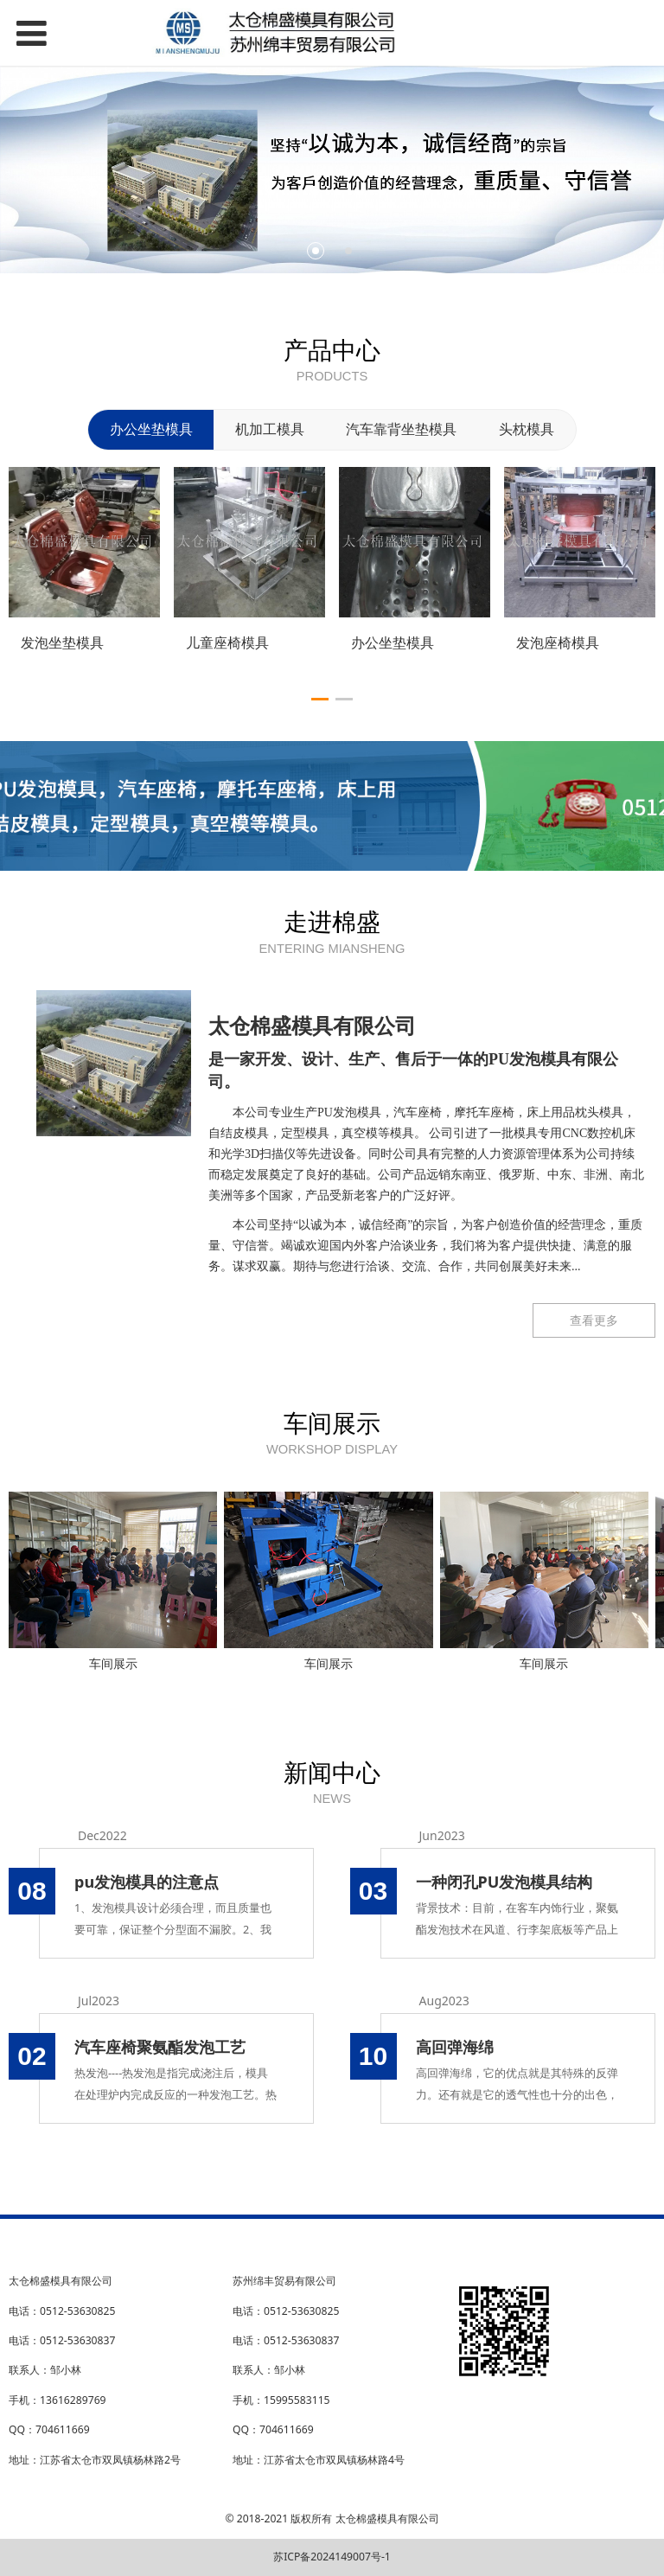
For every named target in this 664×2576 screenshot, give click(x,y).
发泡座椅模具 (557, 642)
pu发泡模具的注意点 (146, 1881)
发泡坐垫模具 (62, 642)
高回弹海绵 (455, 2046)
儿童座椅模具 (227, 642)
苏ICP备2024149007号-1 (332, 2556)
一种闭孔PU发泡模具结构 (504, 1881)
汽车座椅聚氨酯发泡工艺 (160, 2046)
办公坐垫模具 (392, 642)
